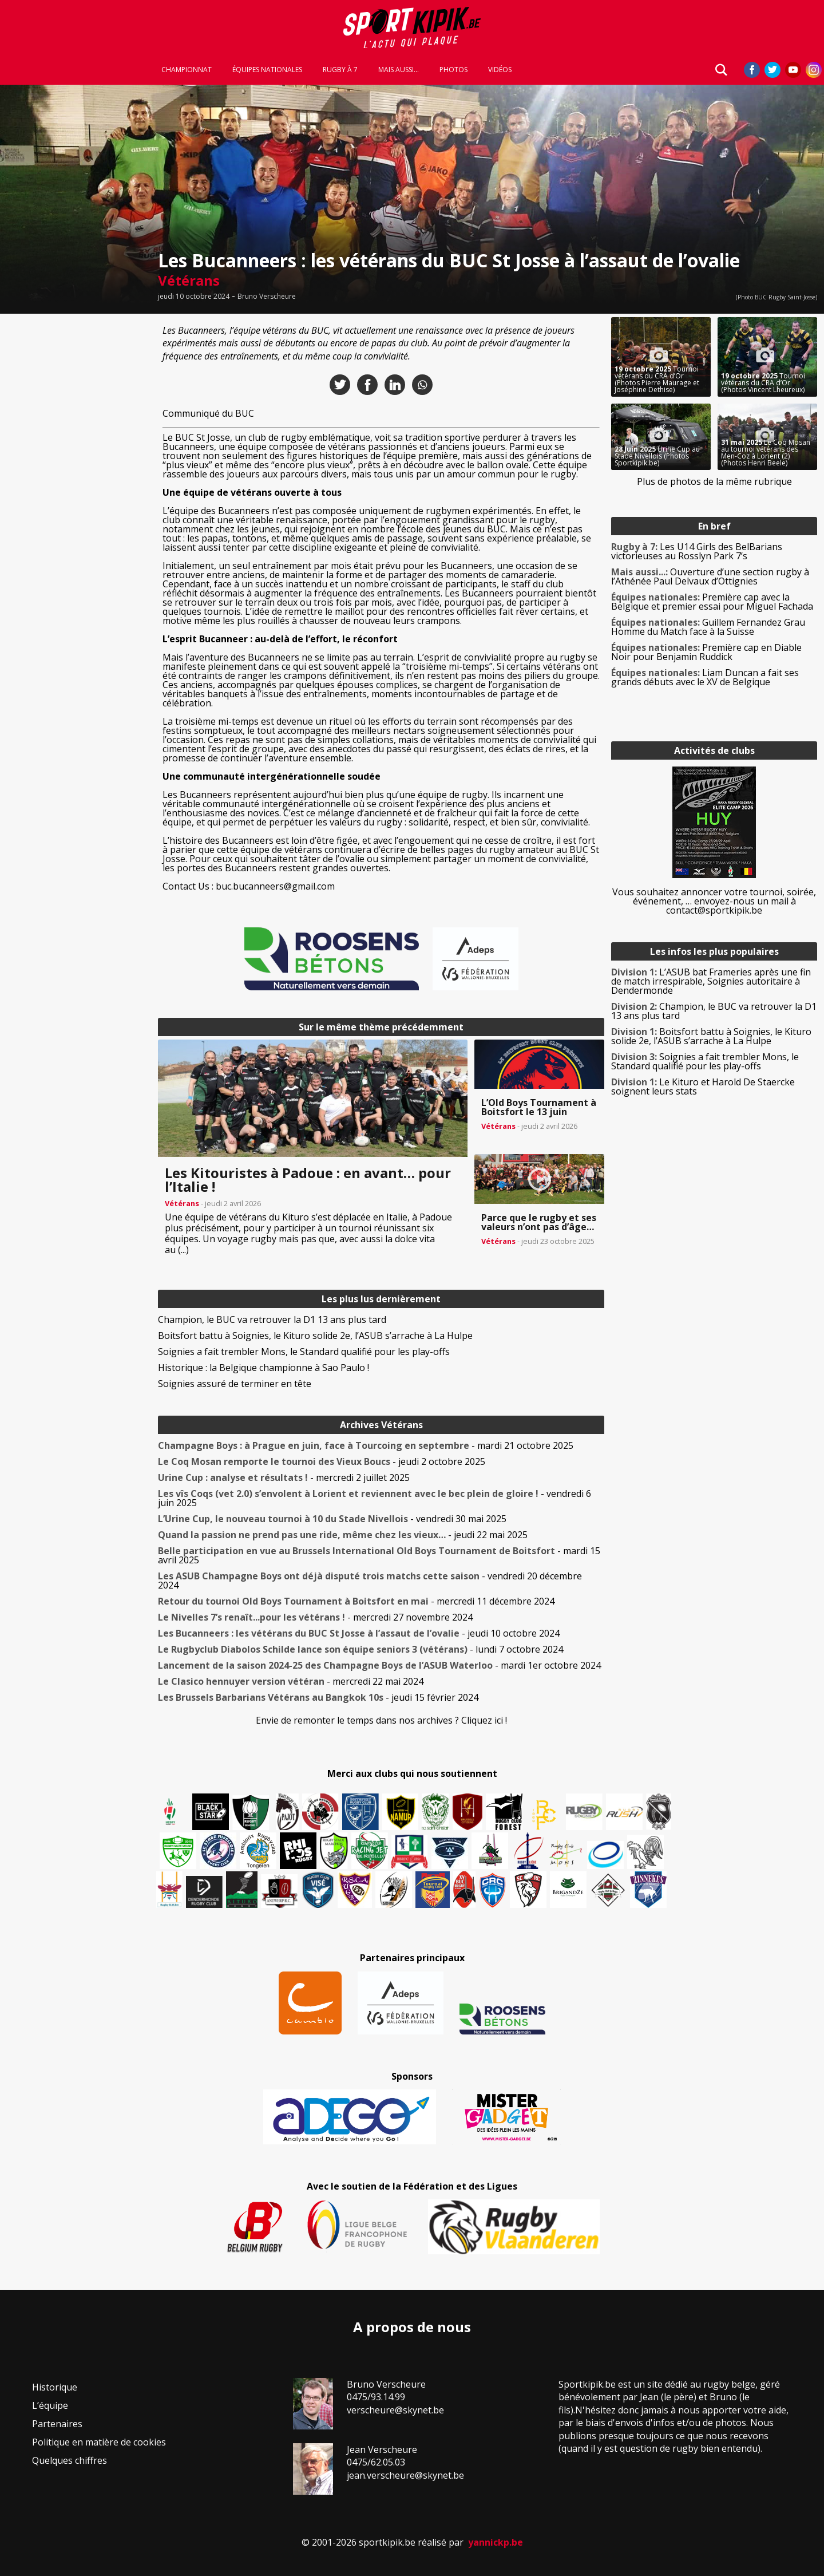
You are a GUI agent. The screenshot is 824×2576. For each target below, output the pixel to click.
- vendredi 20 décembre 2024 (370, 1580)
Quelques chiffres (69, 2460)
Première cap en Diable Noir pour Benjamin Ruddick (706, 652)
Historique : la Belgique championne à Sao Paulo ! (263, 1367)
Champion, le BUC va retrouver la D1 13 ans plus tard (272, 1319)
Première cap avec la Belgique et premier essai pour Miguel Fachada (712, 601)
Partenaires (57, 2423)
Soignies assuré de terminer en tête (234, 1383)
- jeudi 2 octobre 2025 (321, 1461)
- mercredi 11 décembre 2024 (356, 1601)
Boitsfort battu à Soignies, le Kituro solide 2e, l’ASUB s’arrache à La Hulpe (315, 1335)
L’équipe (50, 2405)
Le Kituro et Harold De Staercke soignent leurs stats (703, 1086)
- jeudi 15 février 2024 (318, 1697)
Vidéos (500, 69)
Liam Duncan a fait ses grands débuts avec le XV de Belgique (705, 677)
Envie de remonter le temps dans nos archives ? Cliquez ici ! (381, 1720)
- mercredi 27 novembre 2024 (315, 1617)
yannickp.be (495, 2542)
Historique (54, 2387)
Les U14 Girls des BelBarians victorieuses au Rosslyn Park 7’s (696, 551)
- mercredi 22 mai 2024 (290, 1681)
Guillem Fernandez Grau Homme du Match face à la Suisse (708, 627)
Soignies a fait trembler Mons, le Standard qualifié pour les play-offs (304, 1351)
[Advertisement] (75, 489)
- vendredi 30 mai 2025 (332, 1518)
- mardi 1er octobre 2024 (379, 1665)
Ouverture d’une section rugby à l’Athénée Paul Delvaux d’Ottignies (710, 576)
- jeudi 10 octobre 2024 (359, 1633)
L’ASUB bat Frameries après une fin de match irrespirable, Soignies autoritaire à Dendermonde (711, 981)
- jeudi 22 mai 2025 (343, 1534)
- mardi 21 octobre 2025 (365, 1445)
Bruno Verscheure (266, 296)
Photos (453, 69)
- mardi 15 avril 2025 (379, 1555)
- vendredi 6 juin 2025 (374, 1498)
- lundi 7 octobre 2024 (360, 1649)
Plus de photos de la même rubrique (714, 481)
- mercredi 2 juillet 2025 (284, 1477)
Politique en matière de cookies (99, 2442)
